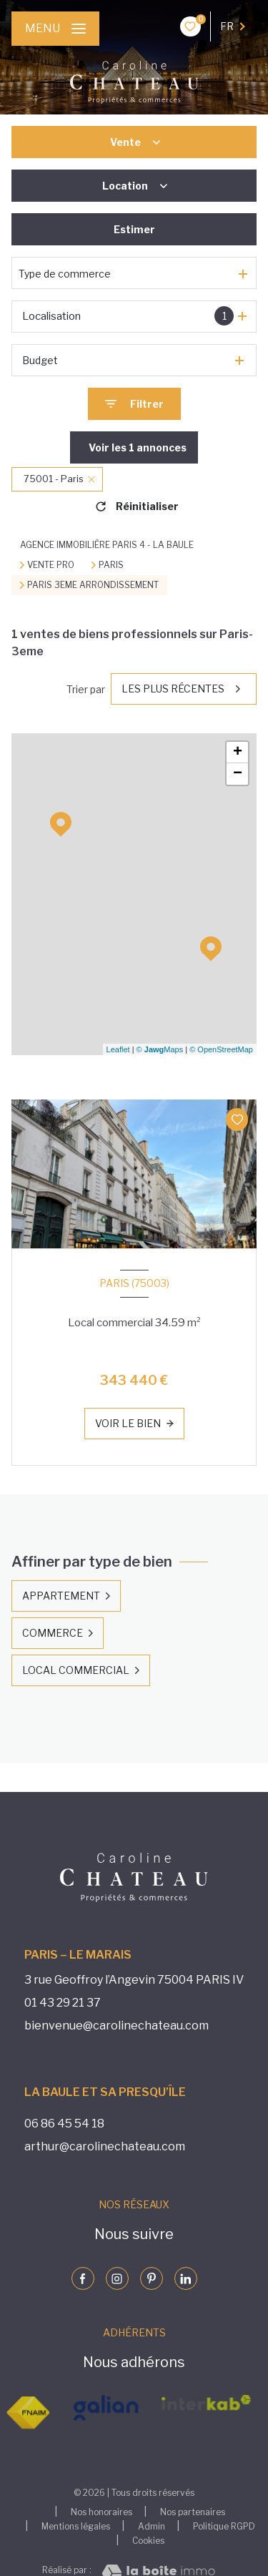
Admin (151, 2526)
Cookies (148, 2541)
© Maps (160, 1049)
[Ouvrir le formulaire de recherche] (134, 404)
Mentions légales (75, 2526)
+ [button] (237, 752)
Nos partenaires (192, 2512)
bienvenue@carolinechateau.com (116, 2025)
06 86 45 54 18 (64, 2123)
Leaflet (118, 1049)
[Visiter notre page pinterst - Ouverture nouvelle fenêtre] (151, 2278)
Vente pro (50, 565)
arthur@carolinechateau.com (104, 2146)
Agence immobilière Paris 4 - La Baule (107, 544)
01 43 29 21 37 (62, 2002)
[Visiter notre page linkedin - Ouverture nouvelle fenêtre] (185, 2278)
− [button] (237, 774)
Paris (111, 565)
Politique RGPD (224, 2526)
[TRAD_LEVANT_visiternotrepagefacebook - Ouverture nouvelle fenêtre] (82, 2278)
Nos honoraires (101, 2512)
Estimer (134, 229)
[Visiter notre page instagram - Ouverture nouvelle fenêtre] (117, 2278)
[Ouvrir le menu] (55, 28)
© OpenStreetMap (221, 1049)
